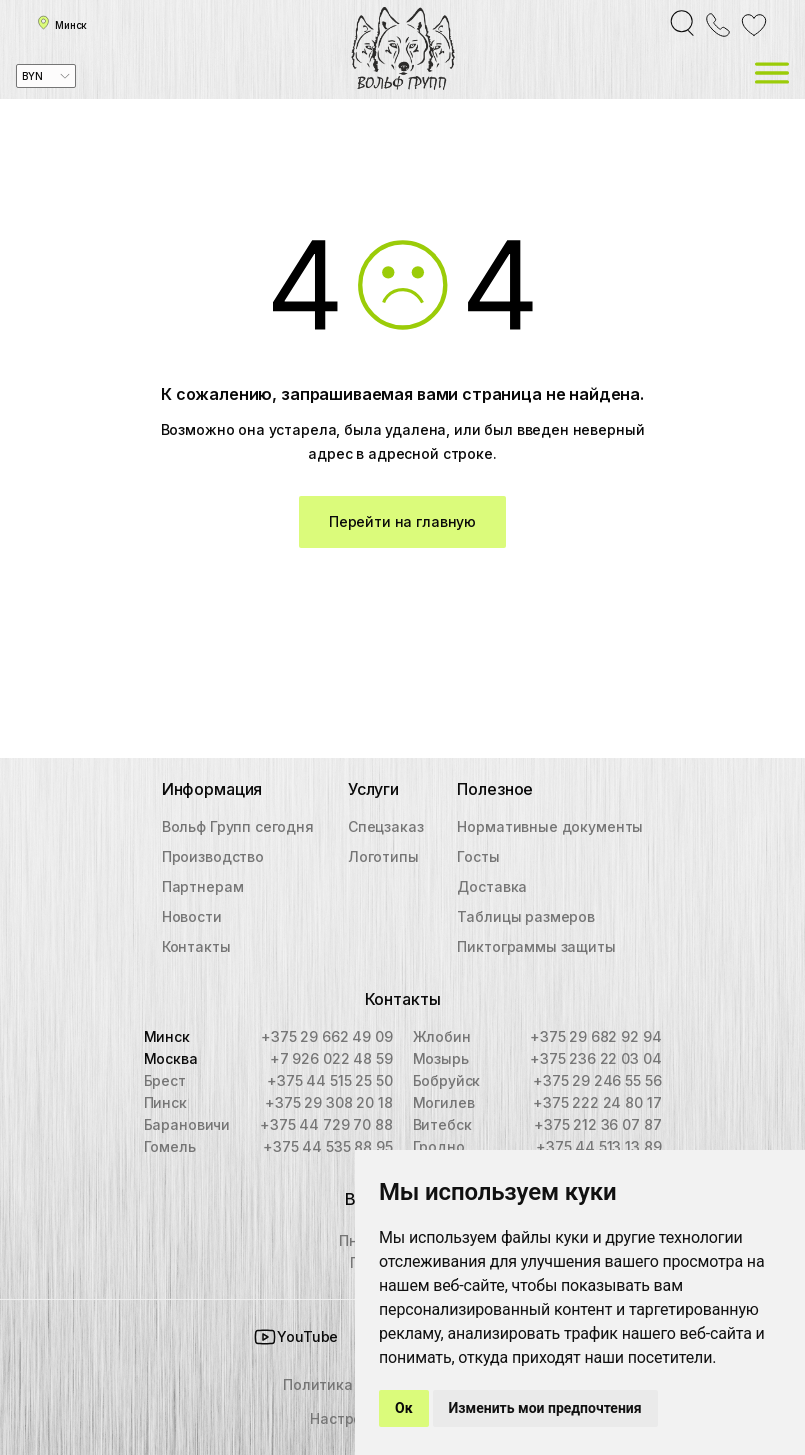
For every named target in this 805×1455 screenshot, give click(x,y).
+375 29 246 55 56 (597, 1080)
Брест (165, 1080)
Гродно (439, 1146)
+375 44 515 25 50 (329, 1080)
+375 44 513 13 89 (598, 1146)
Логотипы (383, 856)
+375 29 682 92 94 (595, 1036)
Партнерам (203, 886)
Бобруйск (447, 1080)
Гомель (170, 1146)
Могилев (444, 1102)
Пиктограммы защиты (536, 946)
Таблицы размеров (526, 916)
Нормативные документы (550, 826)
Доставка (492, 886)
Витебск (442, 1124)
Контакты (196, 946)
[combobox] (46, 76)
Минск (167, 1036)
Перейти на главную (402, 521)
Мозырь (441, 1058)
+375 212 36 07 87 (597, 1124)
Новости (192, 916)
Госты (478, 856)
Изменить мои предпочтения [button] (545, 1408)
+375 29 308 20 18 (328, 1102)
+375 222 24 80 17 (597, 1102)
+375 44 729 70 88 (326, 1124)
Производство (213, 856)
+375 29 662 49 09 (326, 1036)
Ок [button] (404, 1408)
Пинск (165, 1102)
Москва (171, 1058)
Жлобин (442, 1036)
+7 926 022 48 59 (331, 1058)
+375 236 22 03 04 (595, 1058)
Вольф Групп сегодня (238, 826)
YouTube (295, 1337)
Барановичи (187, 1124)
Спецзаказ (386, 826)
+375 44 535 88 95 (327, 1146)
